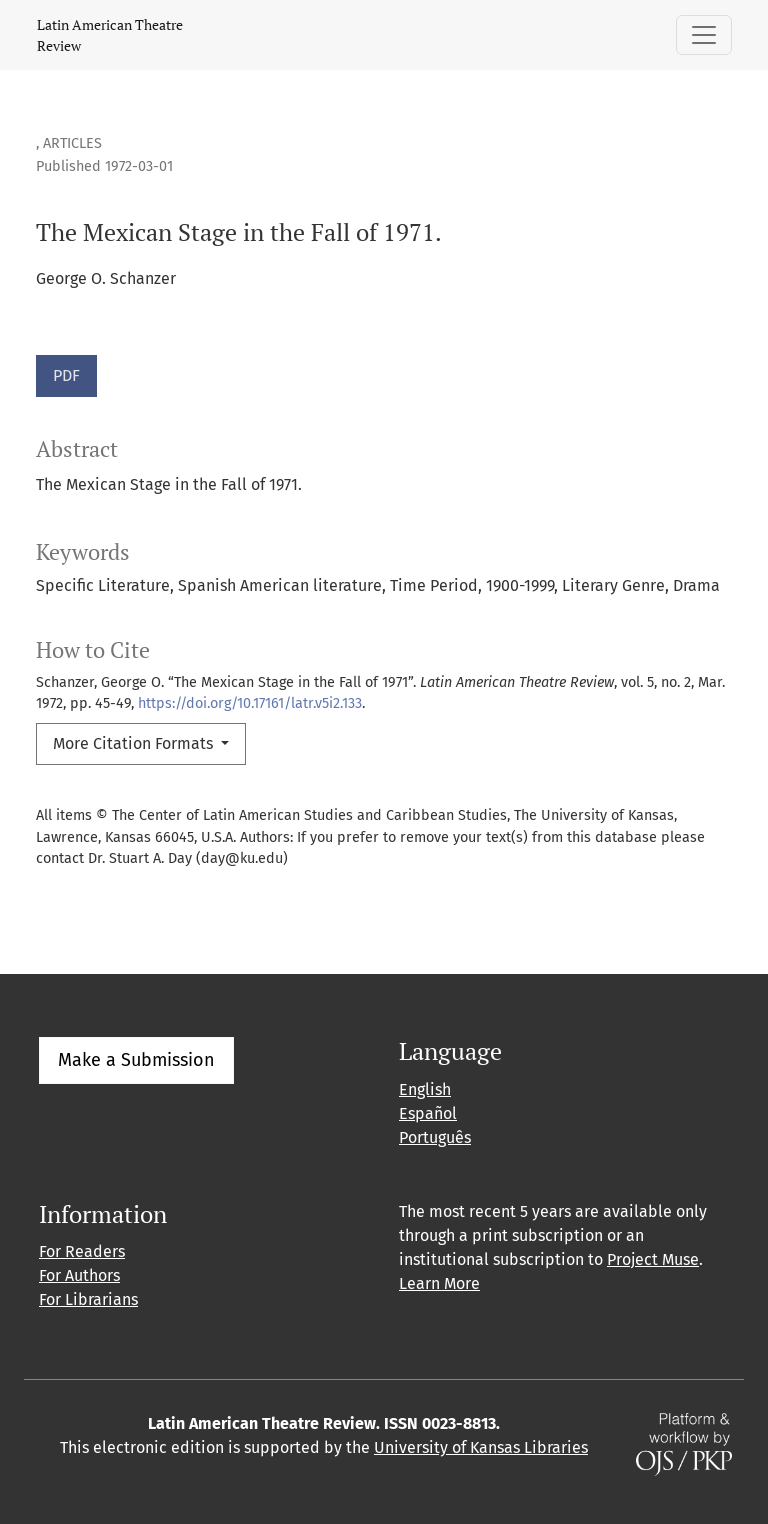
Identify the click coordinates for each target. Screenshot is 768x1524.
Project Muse (653, 1259)
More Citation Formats (135, 743)
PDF (66, 375)
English (425, 1089)
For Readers (82, 1251)
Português (435, 1137)
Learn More (439, 1283)
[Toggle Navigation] (704, 35)
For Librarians (88, 1299)
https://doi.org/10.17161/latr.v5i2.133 (250, 703)
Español (428, 1113)
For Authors (79, 1275)
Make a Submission (136, 1060)
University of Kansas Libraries (481, 1447)
